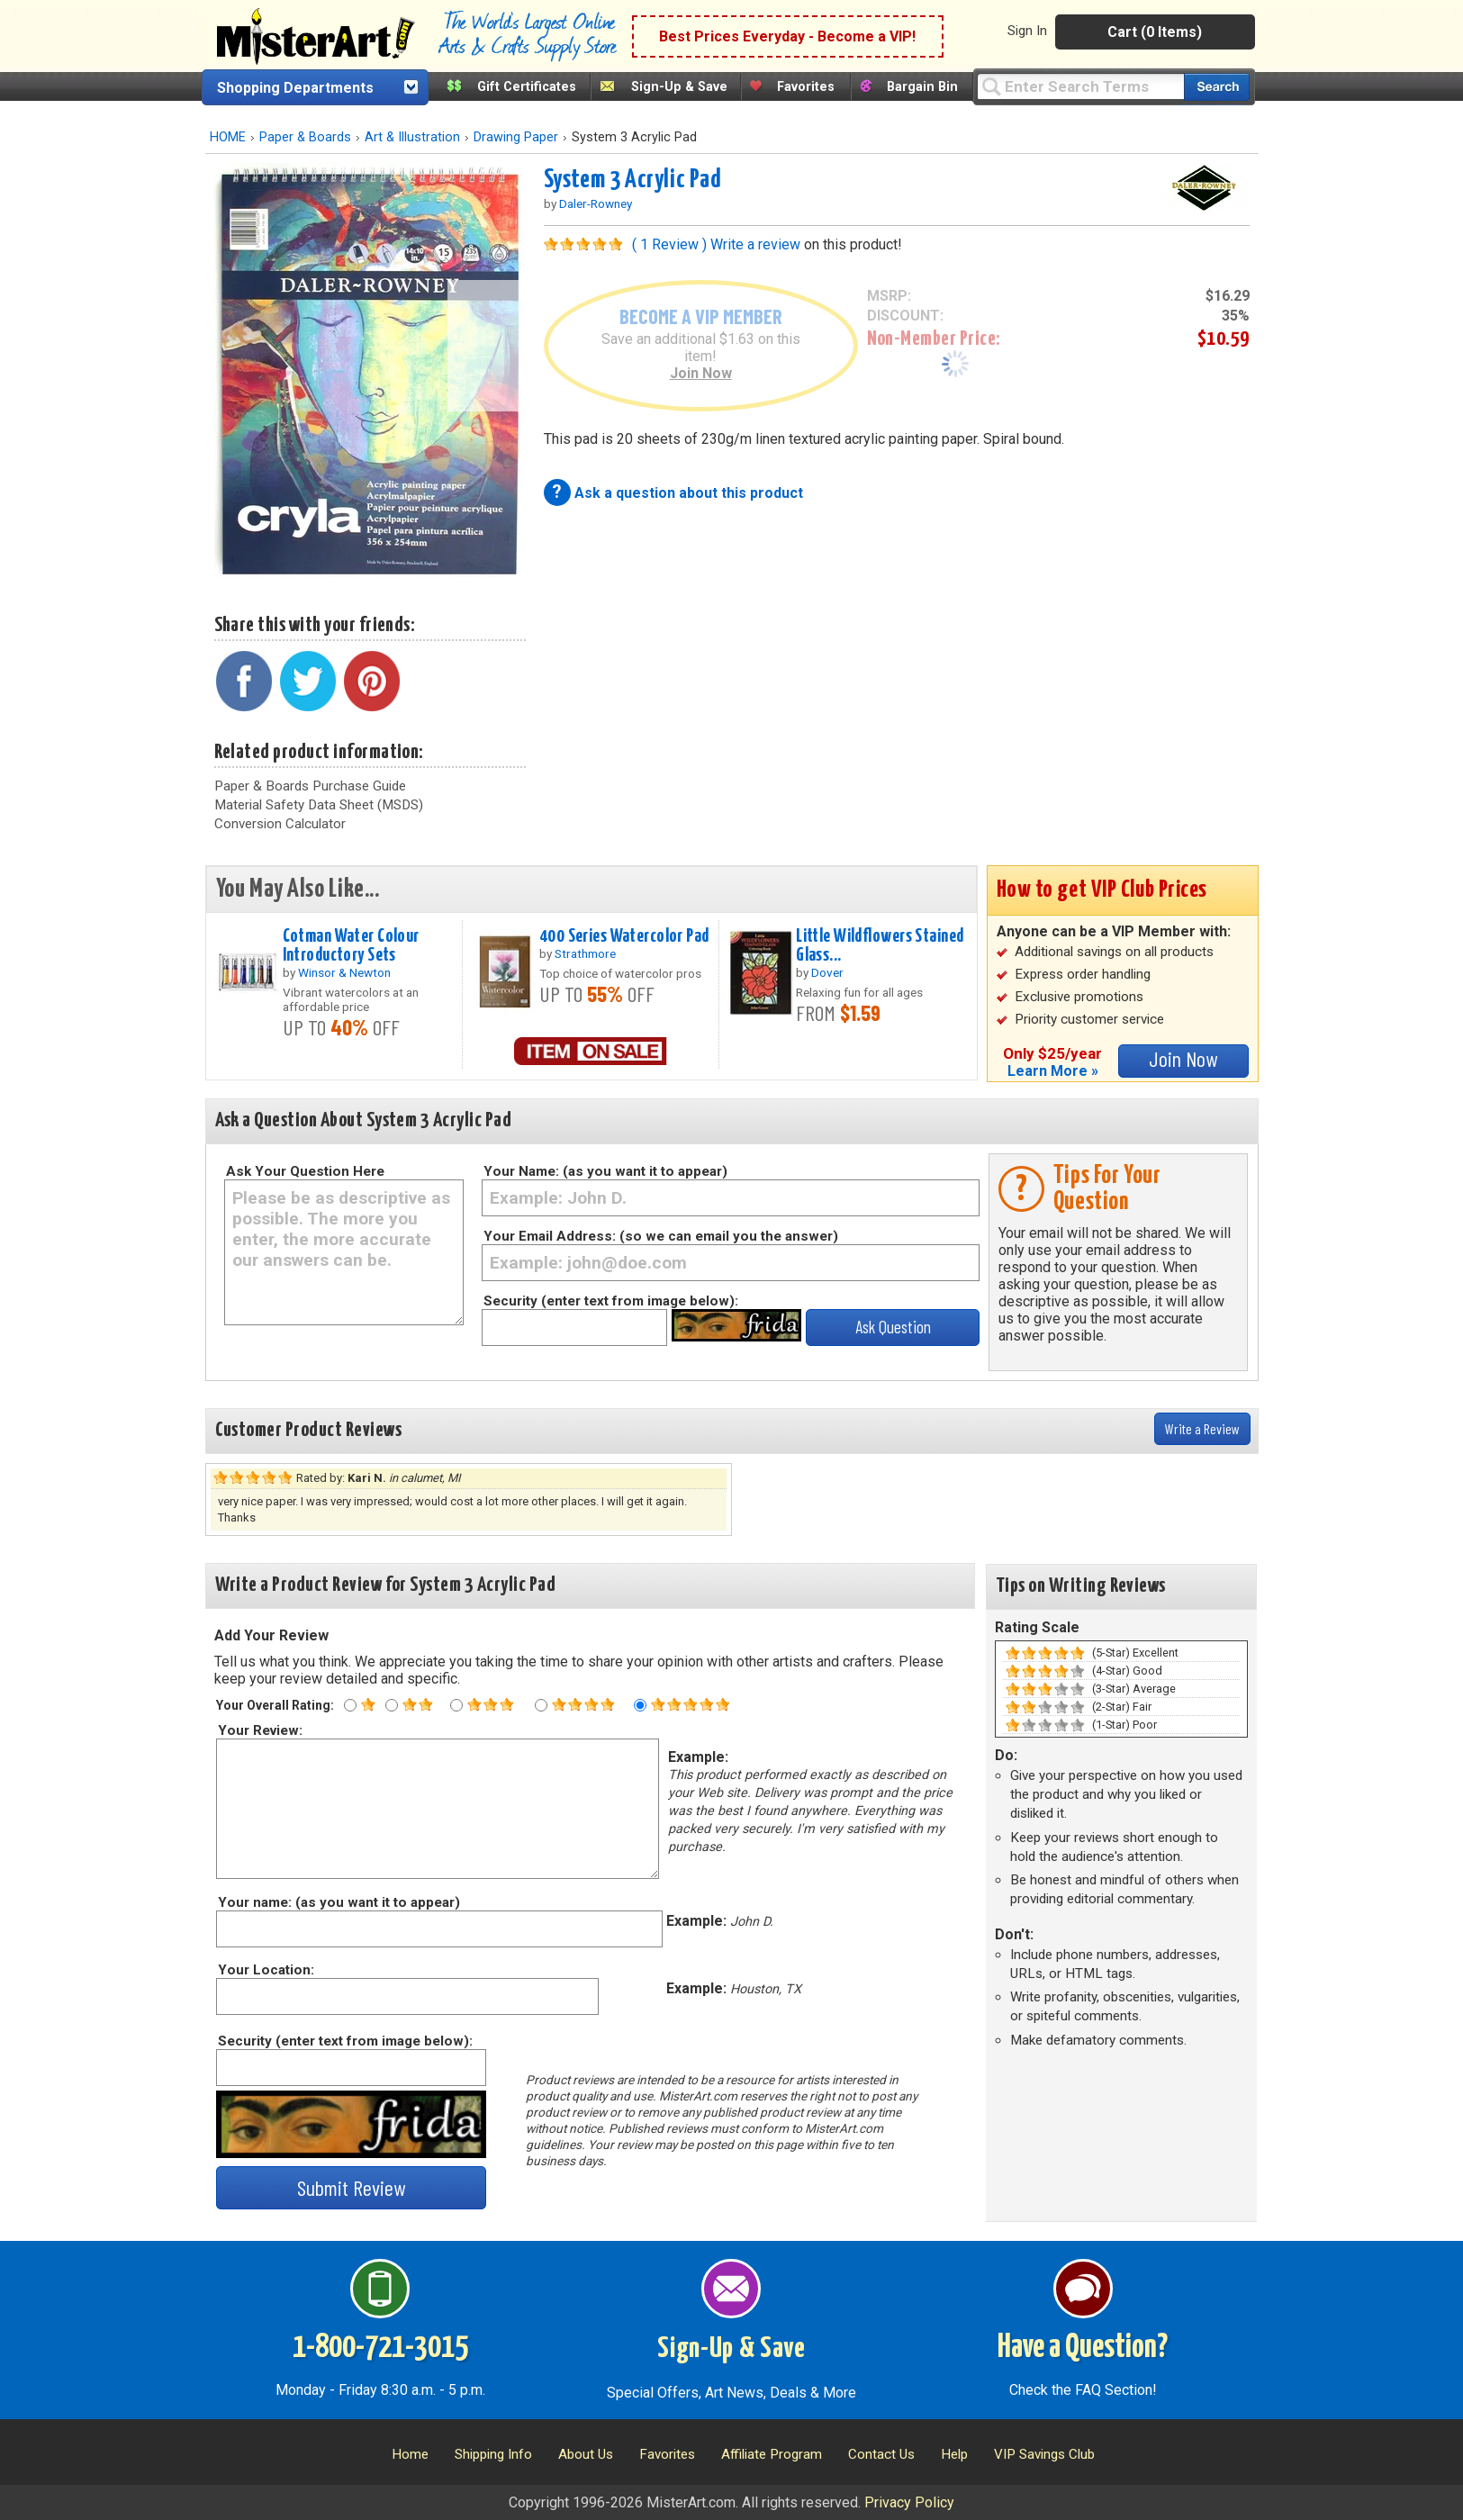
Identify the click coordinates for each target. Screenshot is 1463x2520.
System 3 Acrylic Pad (633, 180)
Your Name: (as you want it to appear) (605, 1171)
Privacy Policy (909, 2502)
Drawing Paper (516, 137)
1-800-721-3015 (380, 2348)
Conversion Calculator (280, 824)
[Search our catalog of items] (1217, 87)
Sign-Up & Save (679, 87)
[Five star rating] (640, 1705)
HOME (228, 137)
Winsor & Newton (344, 972)
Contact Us (881, 2454)
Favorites (806, 87)
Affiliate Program (771, 2454)
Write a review (755, 244)
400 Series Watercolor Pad (624, 936)
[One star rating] (350, 1705)
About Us (585, 2454)
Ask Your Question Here (305, 1171)
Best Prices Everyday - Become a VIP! (787, 36)
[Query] (1080, 86)
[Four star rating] (541, 1705)
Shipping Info (493, 2454)
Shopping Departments (295, 87)
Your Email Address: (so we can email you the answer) (660, 1236)
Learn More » (1052, 1070)
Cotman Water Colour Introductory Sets (351, 945)
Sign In (1027, 31)
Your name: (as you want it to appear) (338, 1902)
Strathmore (585, 953)
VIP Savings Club (1044, 2454)
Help (954, 2454)
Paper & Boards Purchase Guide (310, 786)
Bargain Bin (922, 87)
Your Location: (265, 1970)
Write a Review (1202, 1428)
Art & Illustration (412, 137)
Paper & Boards (305, 137)
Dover (827, 972)
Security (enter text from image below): (610, 1301)
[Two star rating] (391, 1705)
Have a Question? (1083, 2348)
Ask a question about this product (688, 492)
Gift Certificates (526, 87)
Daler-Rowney (595, 203)
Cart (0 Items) (1154, 32)
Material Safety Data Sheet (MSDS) (318, 805)
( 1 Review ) (669, 244)
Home (410, 2454)
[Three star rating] (456, 1705)
